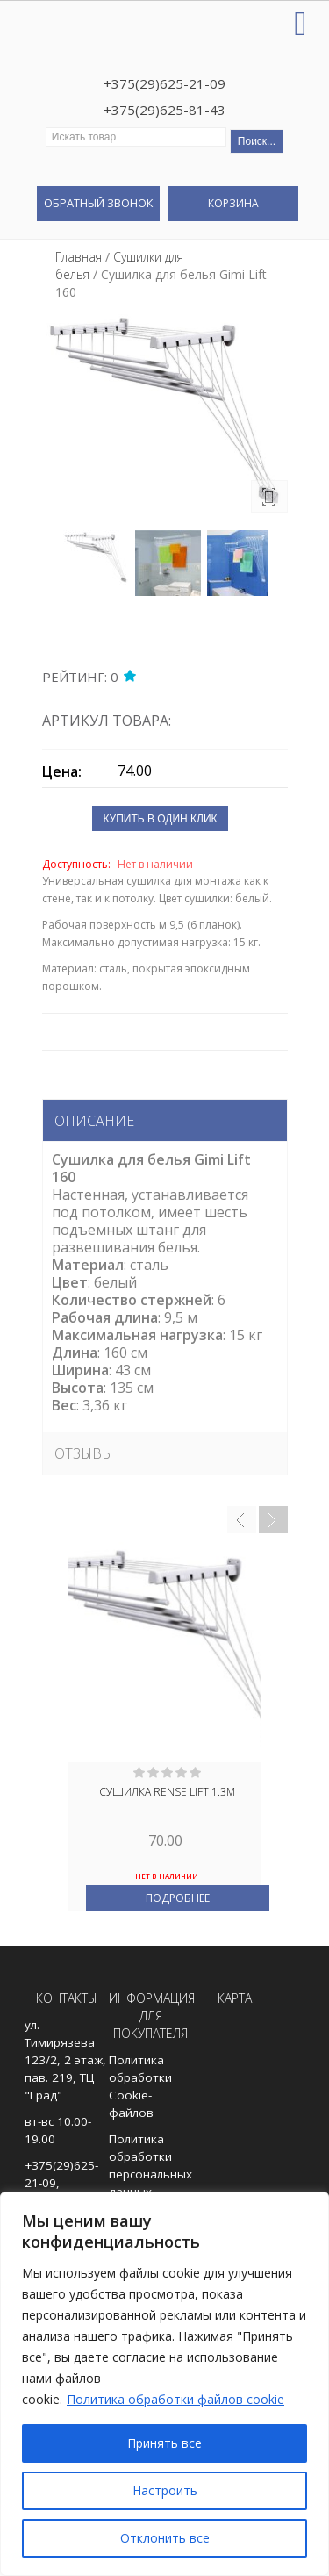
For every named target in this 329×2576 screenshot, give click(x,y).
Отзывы (83, 1453)
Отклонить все (165, 2537)
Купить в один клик (160, 819)
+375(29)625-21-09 (164, 83)
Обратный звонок (98, 203)
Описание (94, 1120)
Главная (78, 256)
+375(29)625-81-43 (164, 109)
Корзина (233, 203)
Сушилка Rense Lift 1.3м (167, 1791)
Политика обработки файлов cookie (175, 2399)
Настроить (164, 2490)
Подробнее (178, 1898)
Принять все (164, 2443)
